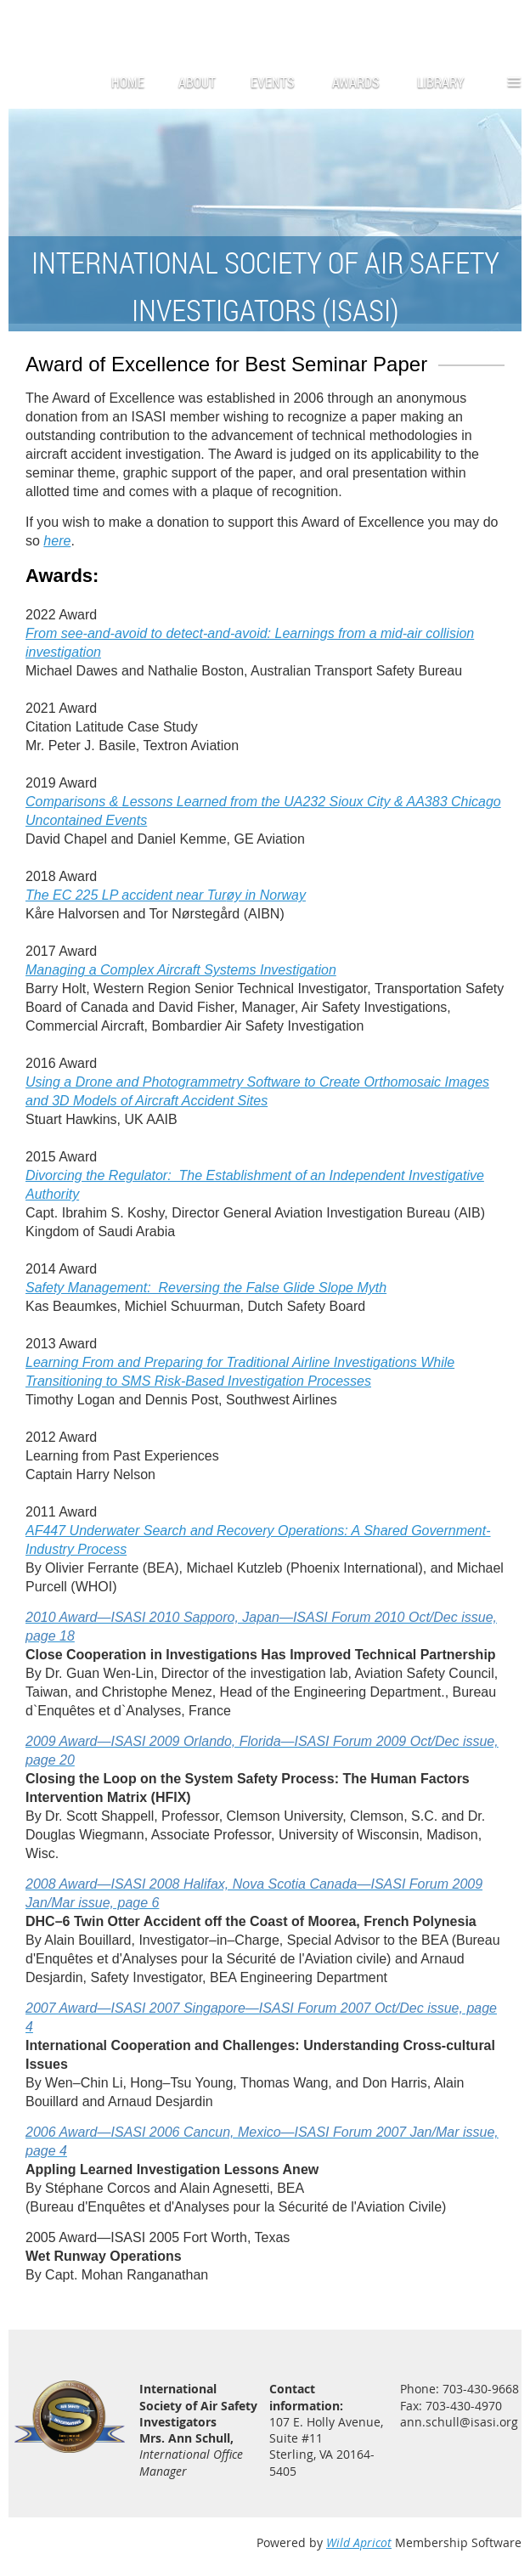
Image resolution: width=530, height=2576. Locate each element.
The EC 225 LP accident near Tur (165, 895)
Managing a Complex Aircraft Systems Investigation (180, 970)
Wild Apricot (359, 2542)
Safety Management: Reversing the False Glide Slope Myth (205, 1287)
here (56, 541)
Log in (505, 25)
